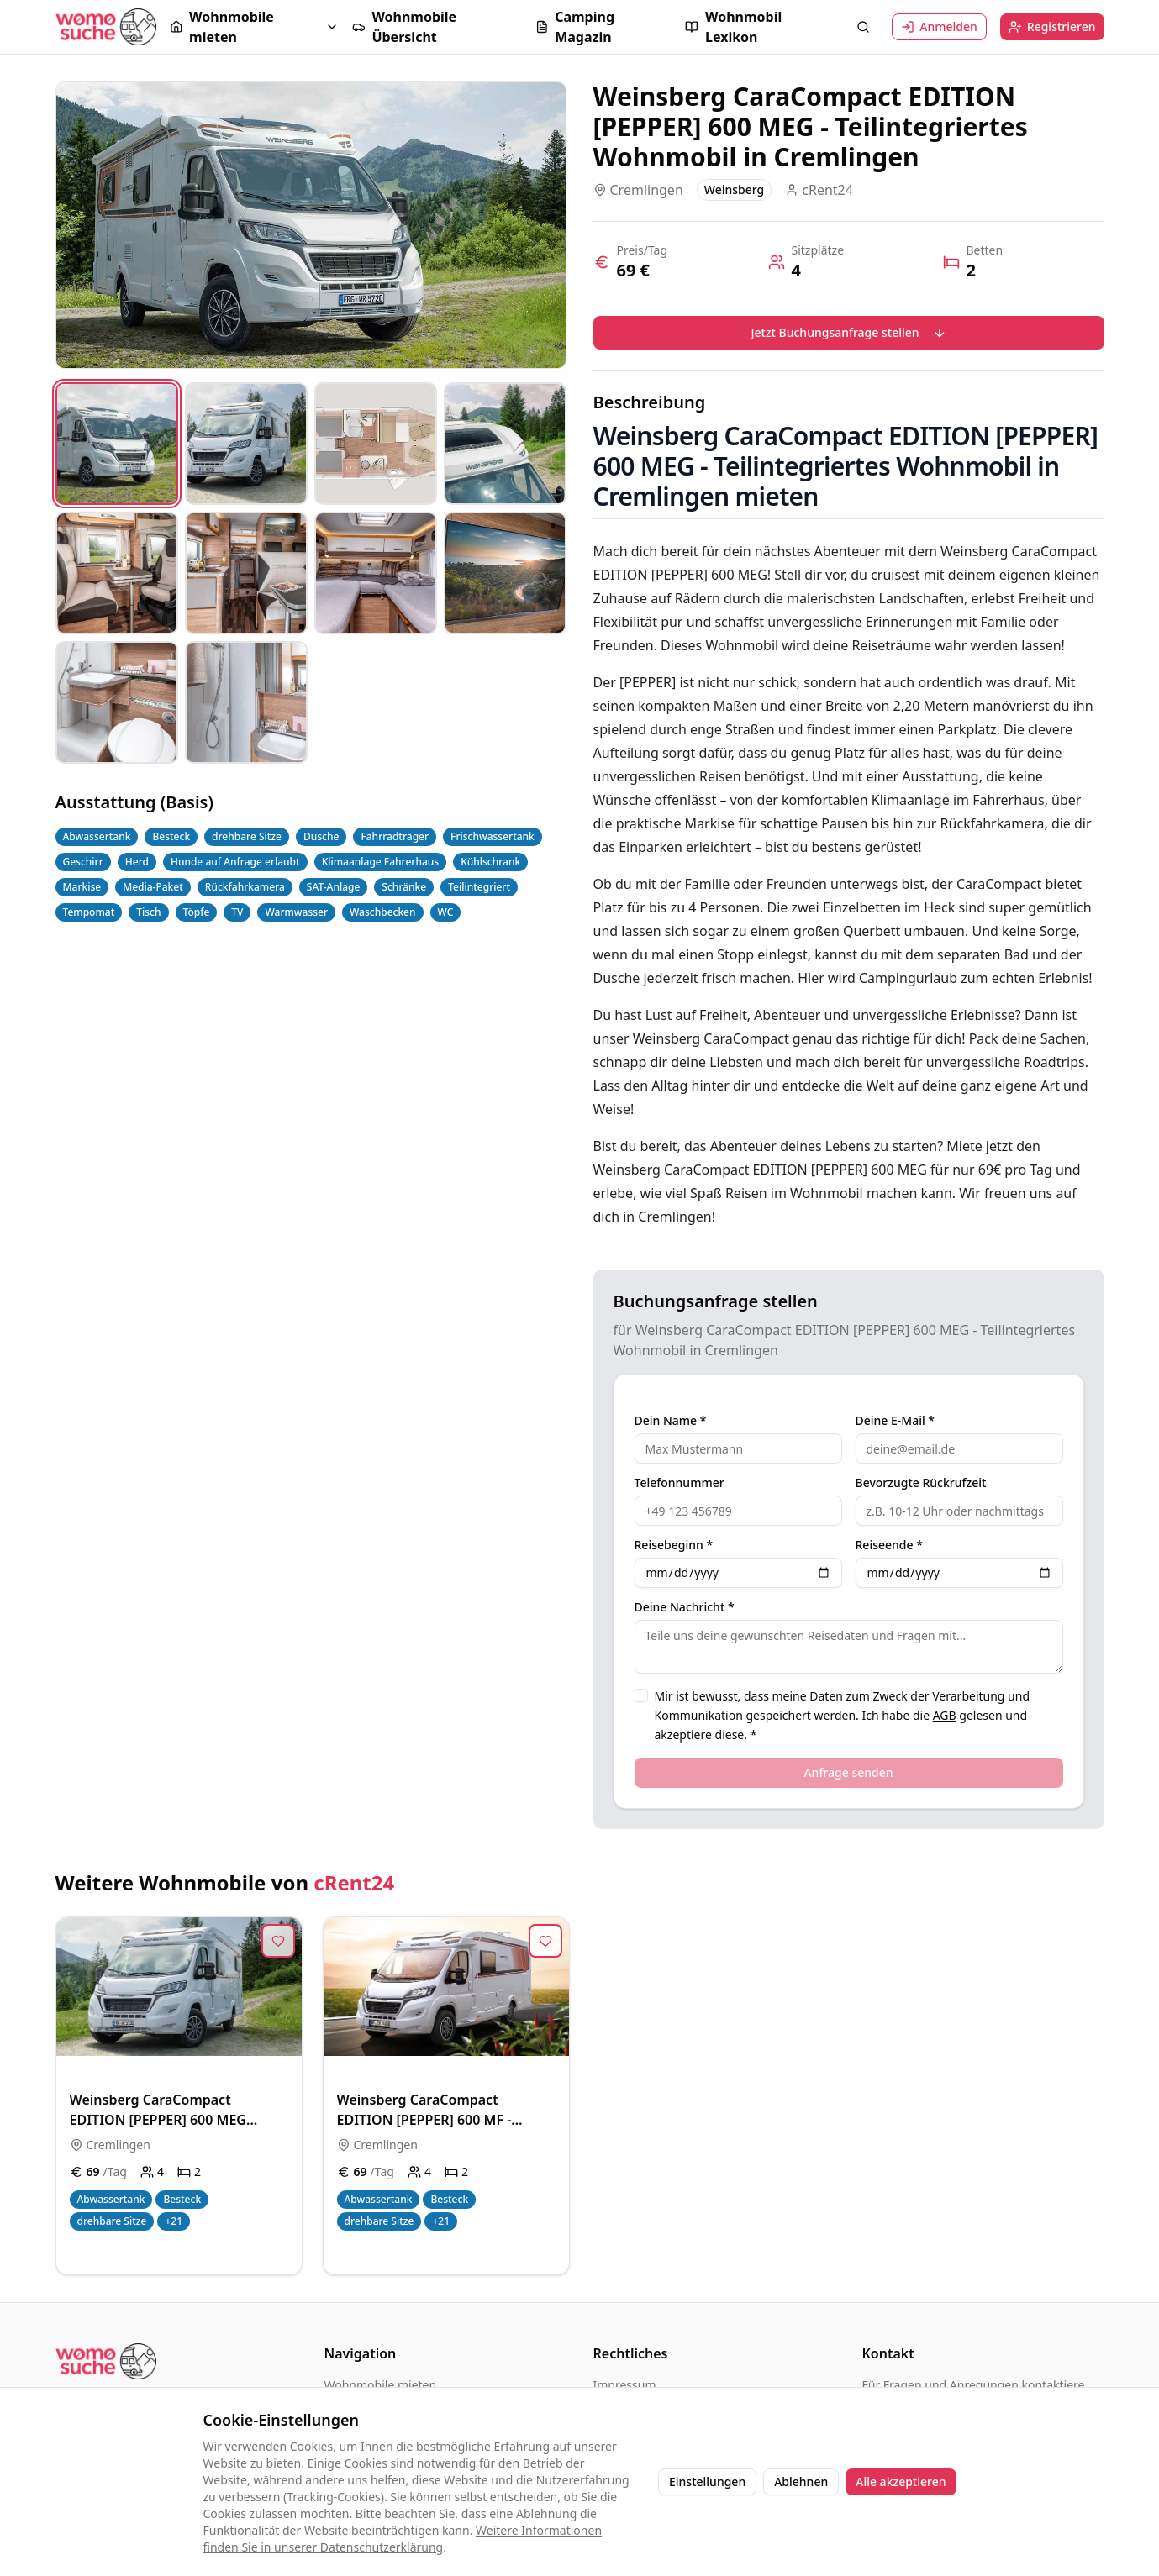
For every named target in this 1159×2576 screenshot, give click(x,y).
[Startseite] (105, 26)
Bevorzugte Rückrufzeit (921, 1483)
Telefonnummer (679, 1483)
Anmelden (939, 26)
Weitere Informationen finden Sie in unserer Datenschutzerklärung (403, 2538)
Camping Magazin (575, 27)
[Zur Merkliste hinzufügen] (278, 1941)
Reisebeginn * (674, 1545)
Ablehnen (801, 2481)
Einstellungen (707, 2481)
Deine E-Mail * (895, 1421)
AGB (944, 1715)
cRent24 (353, 1882)
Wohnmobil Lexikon (733, 27)
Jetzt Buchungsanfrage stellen (848, 332)
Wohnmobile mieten (222, 27)
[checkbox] (641, 1695)
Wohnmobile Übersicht (404, 27)
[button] (254, 27)
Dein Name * (671, 1421)
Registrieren (1052, 26)
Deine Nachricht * (685, 1607)
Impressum (624, 2385)
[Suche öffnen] (863, 27)
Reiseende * (889, 1545)
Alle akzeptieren (901, 2481)
